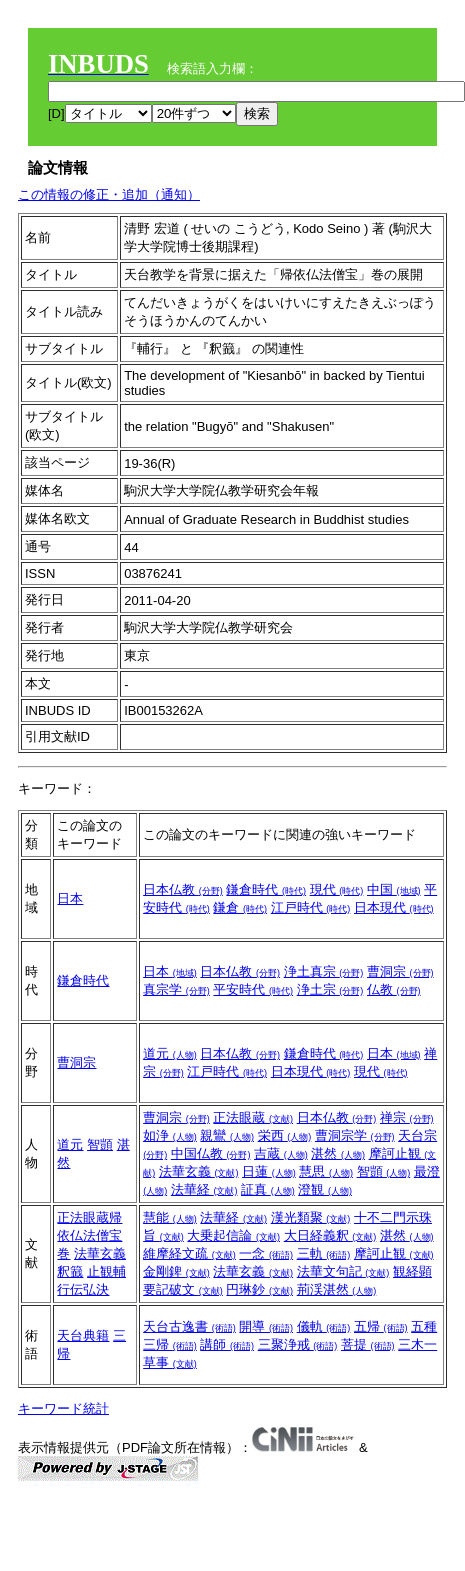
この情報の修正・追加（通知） (109, 194)
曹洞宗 (400, 971)
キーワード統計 (63, 1408)
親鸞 (227, 1135)
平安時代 (253, 989)
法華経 (204, 1189)
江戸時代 (311, 907)
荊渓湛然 (337, 1289)
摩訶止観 (394, 1253)
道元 (170, 1053)
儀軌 (324, 1326)
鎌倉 (240, 907)
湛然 (338, 1153)
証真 (268, 1189)
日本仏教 (183, 889)
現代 (337, 889)
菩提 (368, 1344)
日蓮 (269, 1171)
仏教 (394, 989)
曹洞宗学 (355, 1135)
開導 (266, 1326)
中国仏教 (211, 1153)
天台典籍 (83, 1335)
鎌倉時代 (266, 889)
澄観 (325, 1189)
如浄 (170, 1135)
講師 (227, 1344)
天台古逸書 (189, 1326)
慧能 (170, 1217)
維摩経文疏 (189, 1253)
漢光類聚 (311, 1217)
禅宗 (407, 1117)
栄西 (285, 1135)
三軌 (324, 1253)
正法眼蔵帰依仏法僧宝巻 (89, 1235)
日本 (70, 898)
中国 (394, 889)
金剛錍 (176, 1271)
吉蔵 (281, 1153)
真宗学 (176, 989)
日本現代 (394, 907)
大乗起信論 (233, 1235)
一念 (266, 1253)
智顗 (100, 1144)
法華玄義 (199, 1171)
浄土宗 (330, 989)
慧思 (326, 1171)
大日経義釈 (330, 1235)
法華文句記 (343, 1271)
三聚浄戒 (298, 1344)
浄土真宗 (324, 971)
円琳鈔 (259, 1289)
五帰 (381, 1326)
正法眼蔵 (253, 1117)
